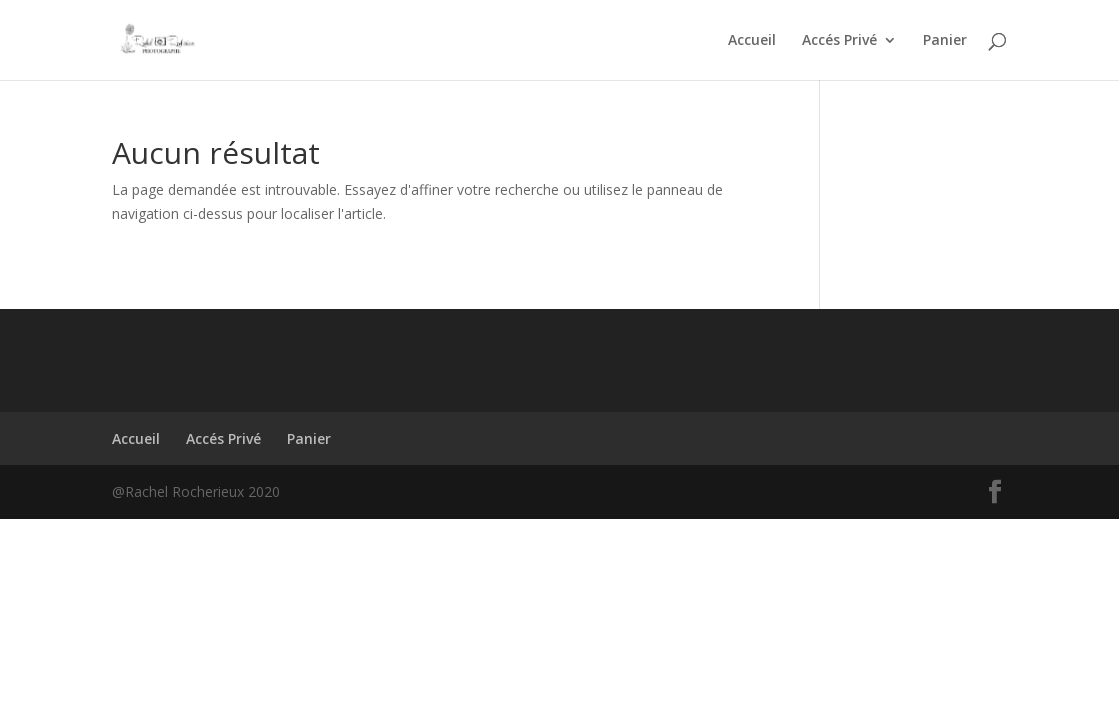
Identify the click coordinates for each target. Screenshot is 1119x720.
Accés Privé (839, 41)
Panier (945, 41)
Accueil (752, 41)
